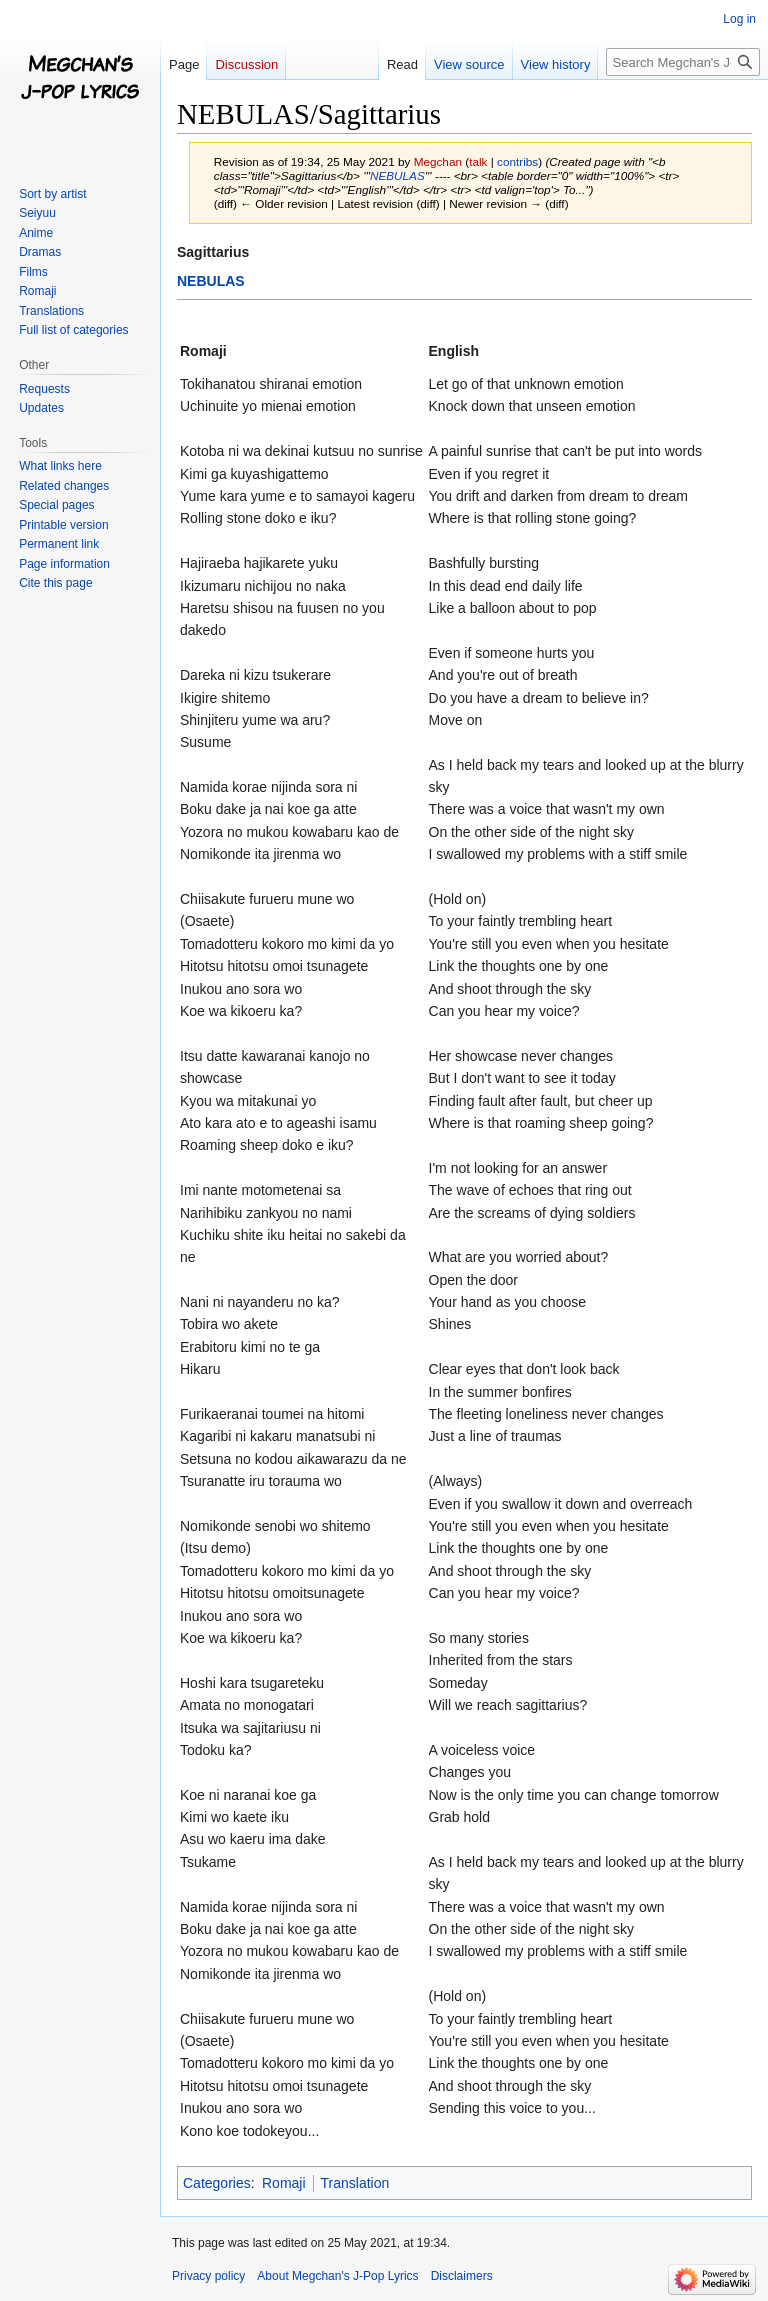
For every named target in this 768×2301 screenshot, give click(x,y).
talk (478, 161)
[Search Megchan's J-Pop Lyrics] (683, 62)
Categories (217, 2183)
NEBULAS (397, 175)
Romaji (284, 2183)
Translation (355, 2183)
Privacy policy (208, 2276)
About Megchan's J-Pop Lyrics (337, 2276)
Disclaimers (462, 2276)
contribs (517, 161)
